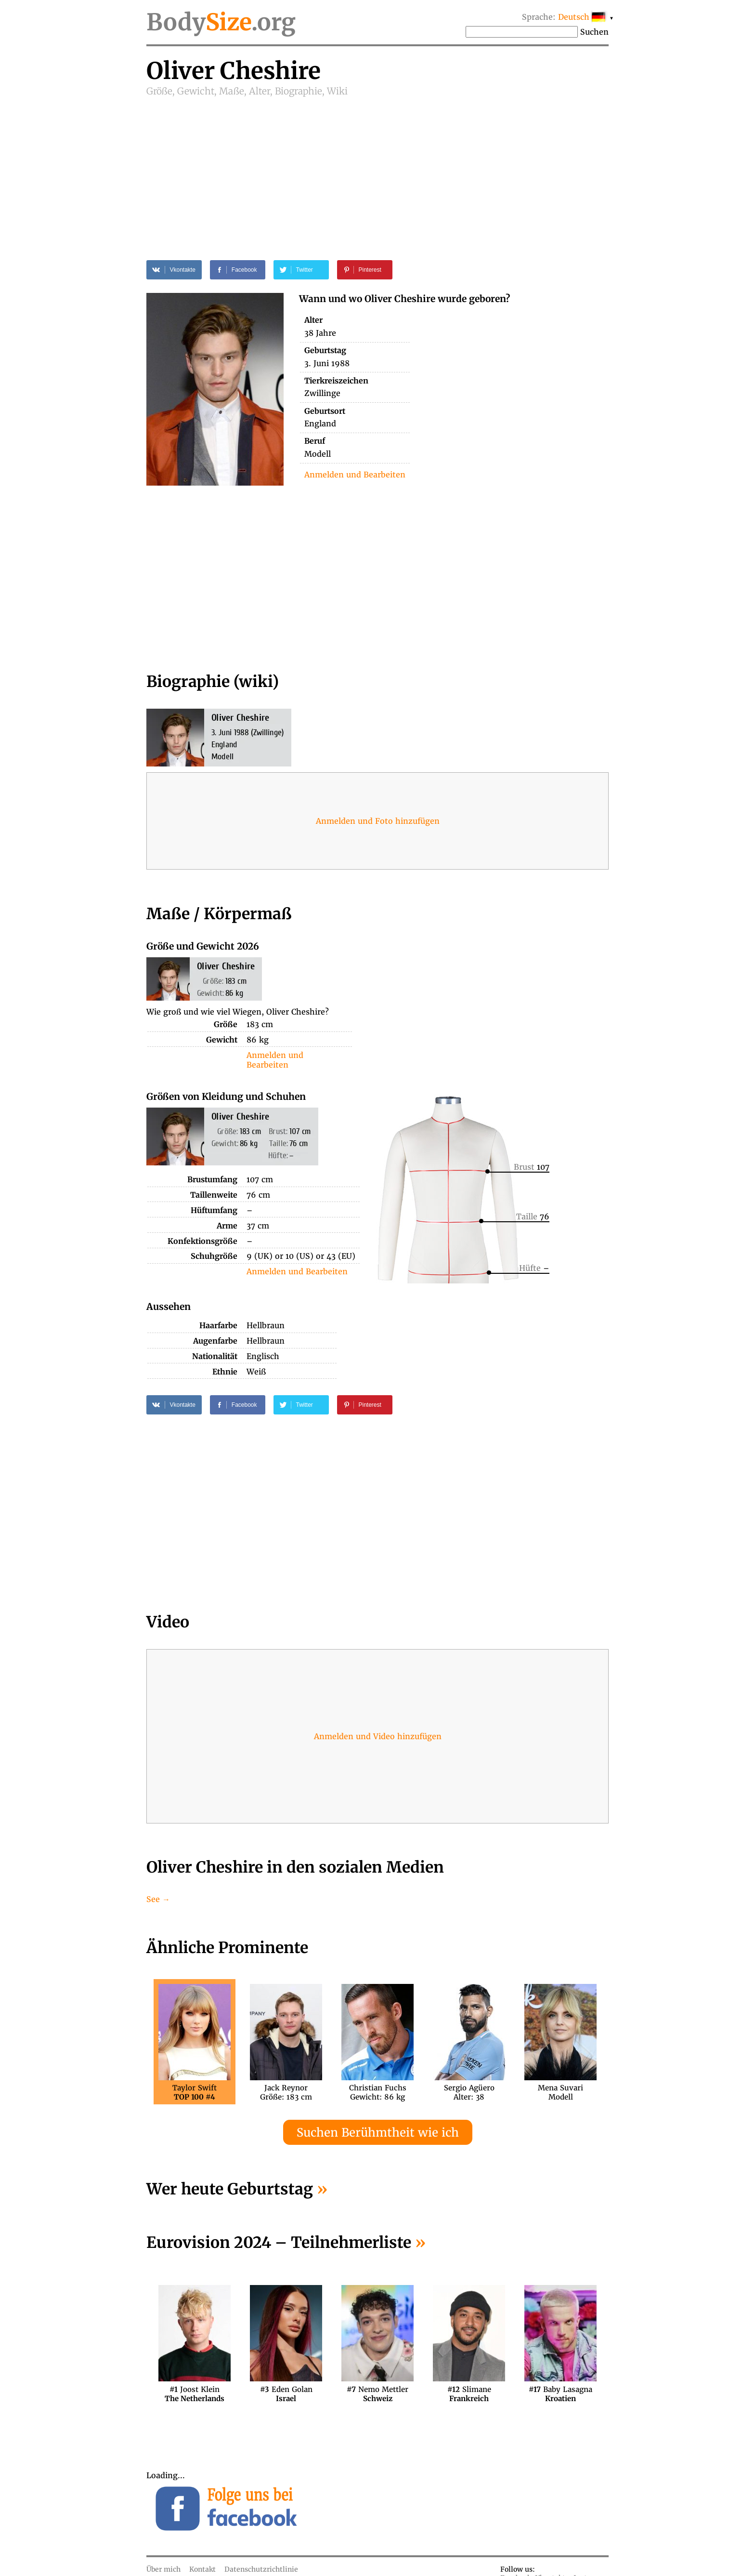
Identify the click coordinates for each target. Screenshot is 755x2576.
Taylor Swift (194, 2092)
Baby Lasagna (560, 2394)
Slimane (469, 2394)
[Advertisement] (377, 169)
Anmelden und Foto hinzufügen (378, 821)
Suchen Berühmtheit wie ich (378, 2132)
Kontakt (202, 2569)
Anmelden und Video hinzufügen (378, 1736)
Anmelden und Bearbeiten (354, 474)
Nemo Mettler (377, 2394)
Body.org (221, 22)
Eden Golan (286, 2394)
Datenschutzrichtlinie (261, 2569)
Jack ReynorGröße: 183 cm (286, 2092)
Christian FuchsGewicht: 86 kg (377, 2092)
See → (158, 1899)
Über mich (163, 2569)
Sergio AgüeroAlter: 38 (469, 2092)
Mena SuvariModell (560, 2092)
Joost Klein (194, 2394)
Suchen (594, 32)
